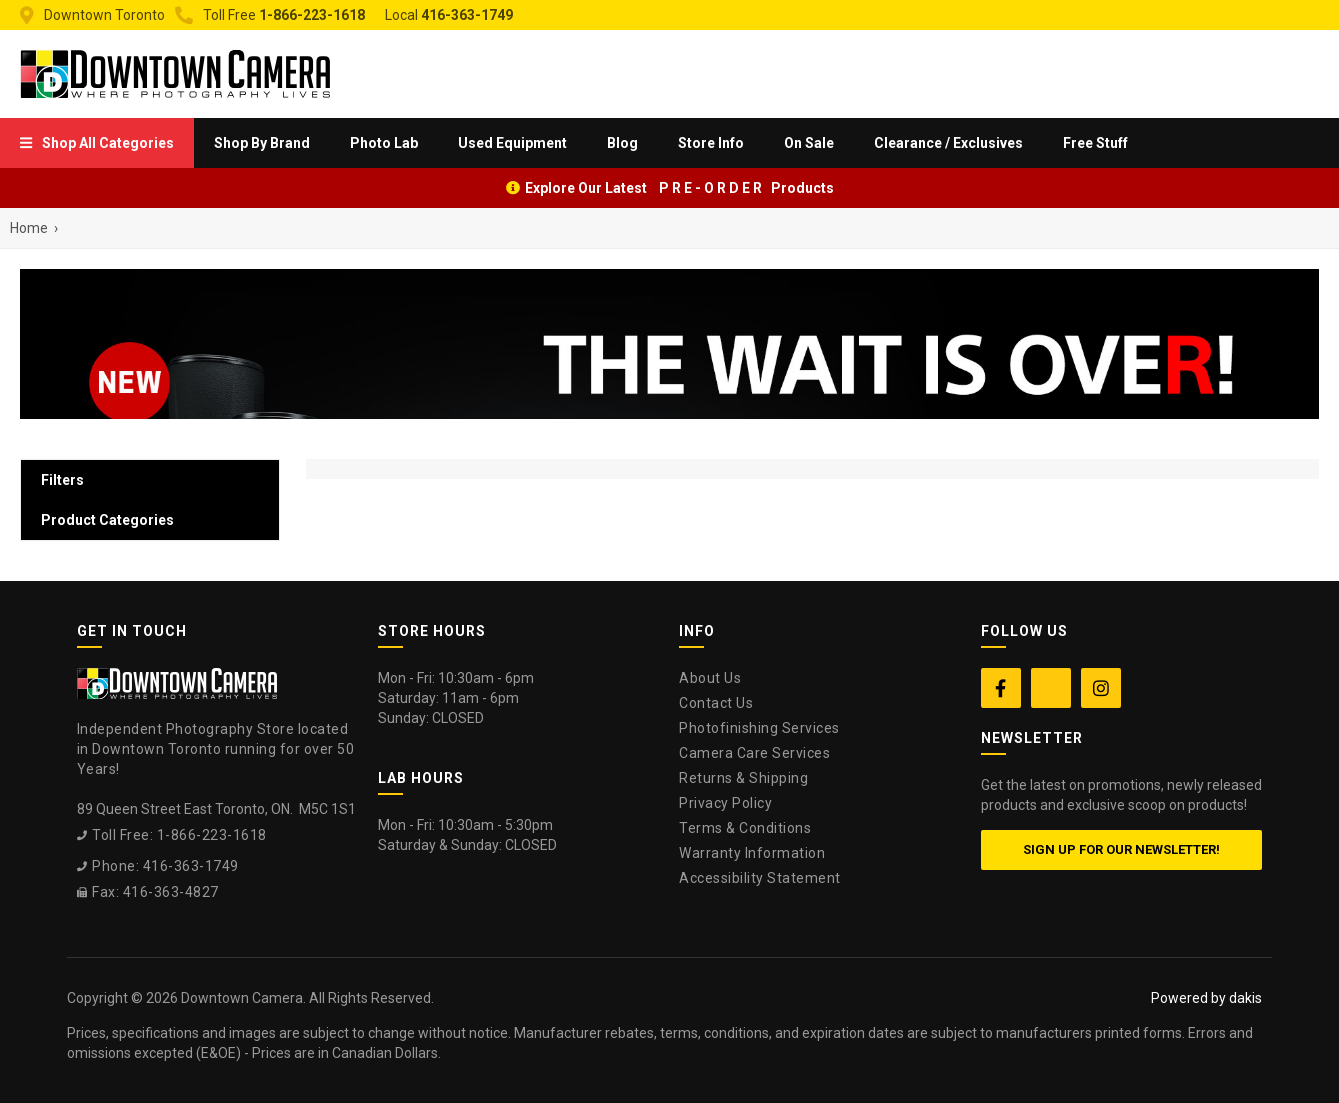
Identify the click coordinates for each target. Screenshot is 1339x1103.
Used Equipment (512, 143)
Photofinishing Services (759, 728)
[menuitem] (97, 143)
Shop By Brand (262, 143)
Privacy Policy (725, 803)
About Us (710, 678)
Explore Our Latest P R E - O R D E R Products (679, 188)
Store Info (711, 143)
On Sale (809, 143)
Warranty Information (752, 853)
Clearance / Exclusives (948, 143)
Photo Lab (384, 143)
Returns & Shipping (743, 778)
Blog (622, 143)
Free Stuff (1095, 143)
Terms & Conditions (745, 828)
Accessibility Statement (760, 878)
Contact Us (716, 703)
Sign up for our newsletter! (1121, 849)
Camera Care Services (754, 753)
